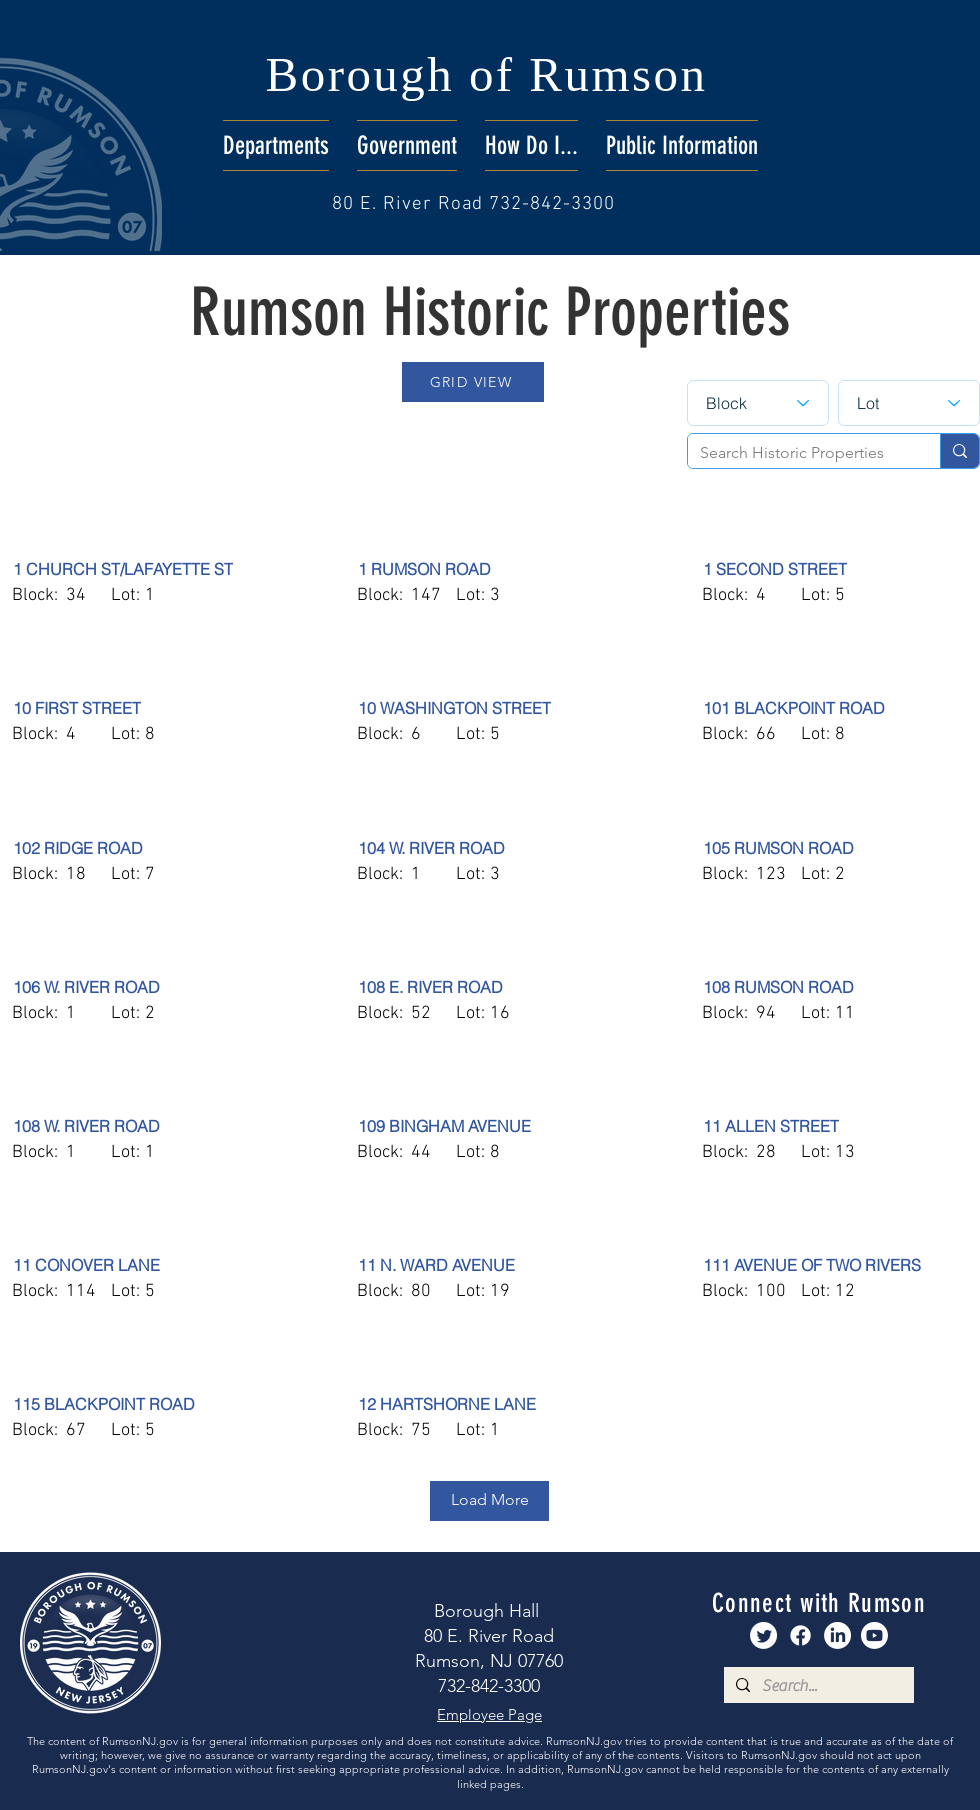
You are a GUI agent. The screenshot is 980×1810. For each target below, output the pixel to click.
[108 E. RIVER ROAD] (497, 987)
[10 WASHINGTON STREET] (497, 708)
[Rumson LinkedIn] (837, 1635)
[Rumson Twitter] (763, 1635)
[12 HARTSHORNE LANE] (497, 1404)
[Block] (758, 403)
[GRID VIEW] (473, 382)
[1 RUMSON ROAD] (497, 569)
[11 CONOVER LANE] (152, 1265)
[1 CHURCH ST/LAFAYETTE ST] (152, 569)
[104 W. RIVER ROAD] (497, 848)
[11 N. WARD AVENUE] (497, 1265)
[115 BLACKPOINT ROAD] (152, 1404)
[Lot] (909, 403)
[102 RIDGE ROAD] (152, 848)
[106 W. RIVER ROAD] (152, 987)
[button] (276, 145)
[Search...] (817, 1686)
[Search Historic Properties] (799, 453)
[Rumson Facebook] (800, 1635)
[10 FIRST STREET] (152, 708)
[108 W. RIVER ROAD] (152, 1126)
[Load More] (489, 1501)
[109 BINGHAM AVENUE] (497, 1126)
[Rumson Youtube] (874, 1635)
